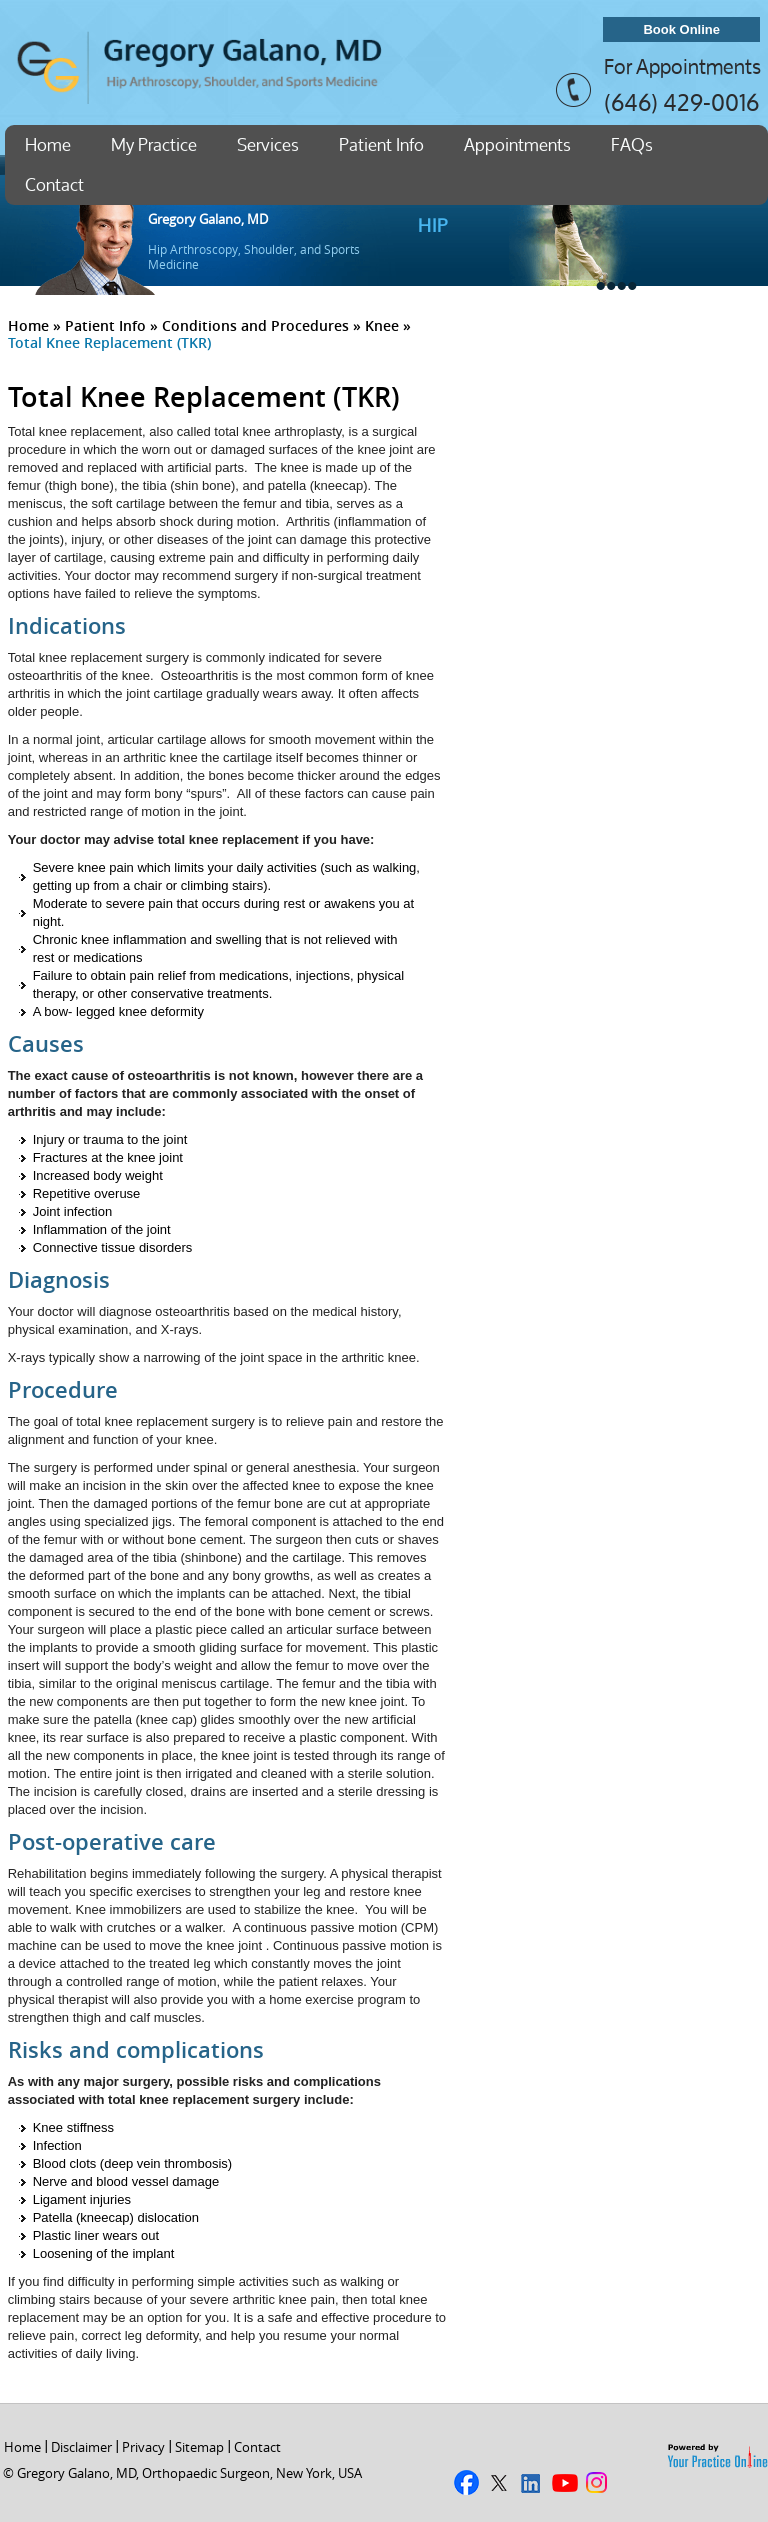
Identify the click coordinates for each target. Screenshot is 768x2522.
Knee (382, 325)
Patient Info (381, 144)
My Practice (154, 144)
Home (48, 144)
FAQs (632, 144)
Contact (54, 184)
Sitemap (199, 2447)
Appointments (517, 144)
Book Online (681, 29)
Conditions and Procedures (255, 325)
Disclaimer (81, 2447)
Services (268, 144)
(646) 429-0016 (681, 102)
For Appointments (682, 67)
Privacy (143, 2447)
